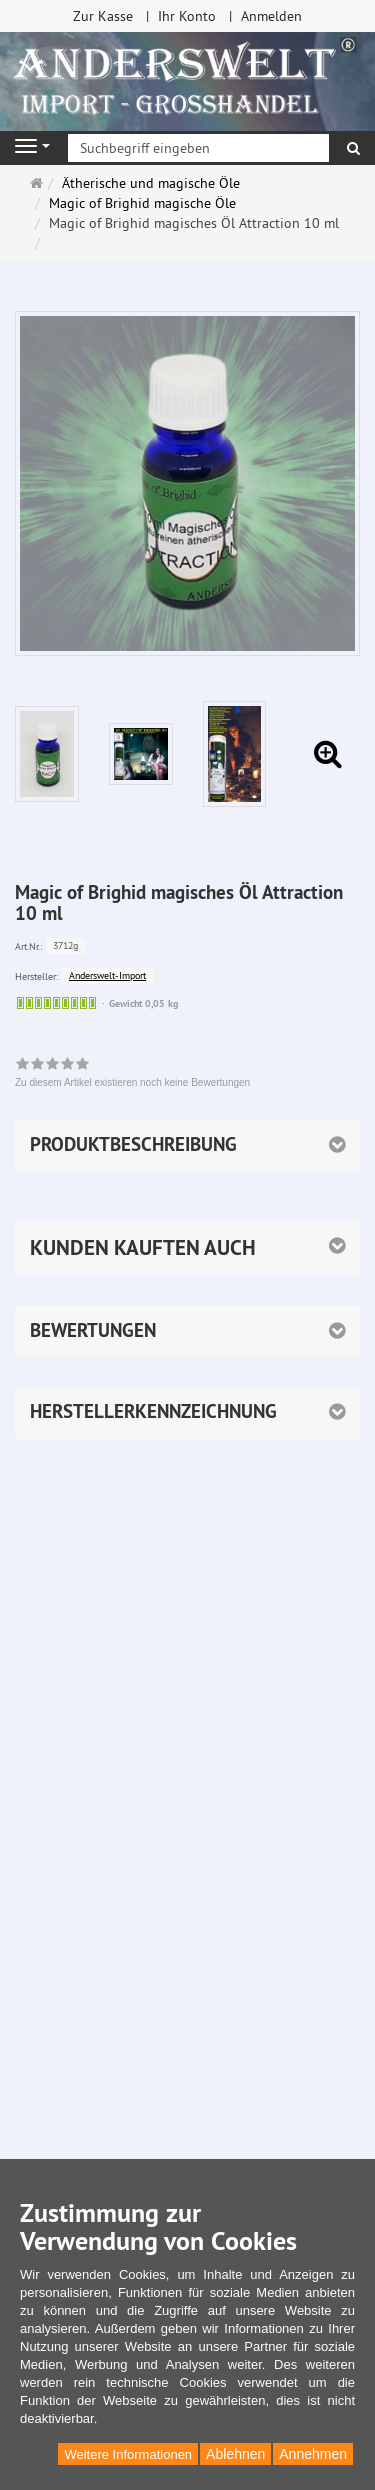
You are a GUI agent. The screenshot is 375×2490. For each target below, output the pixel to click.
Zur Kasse (103, 16)
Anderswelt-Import (107, 975)
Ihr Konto (187, 16)
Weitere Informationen (128, 2454)
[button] (187, 1248)
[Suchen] (353, 148)
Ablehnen (235, 2454)
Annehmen (313, 2454)
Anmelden (271, 16)
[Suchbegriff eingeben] (198, 148)
